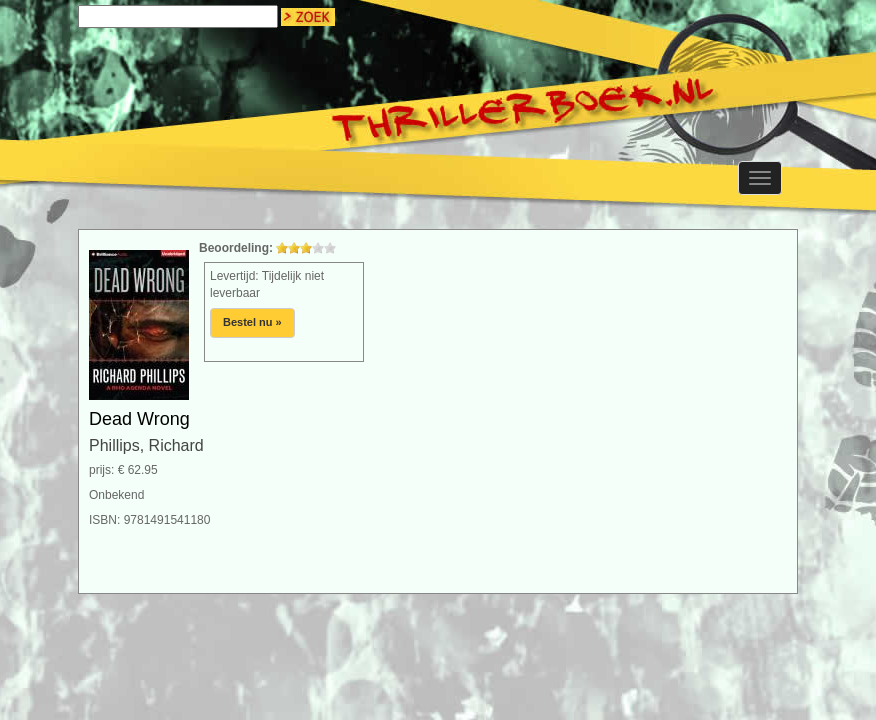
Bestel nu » (252, 322)
